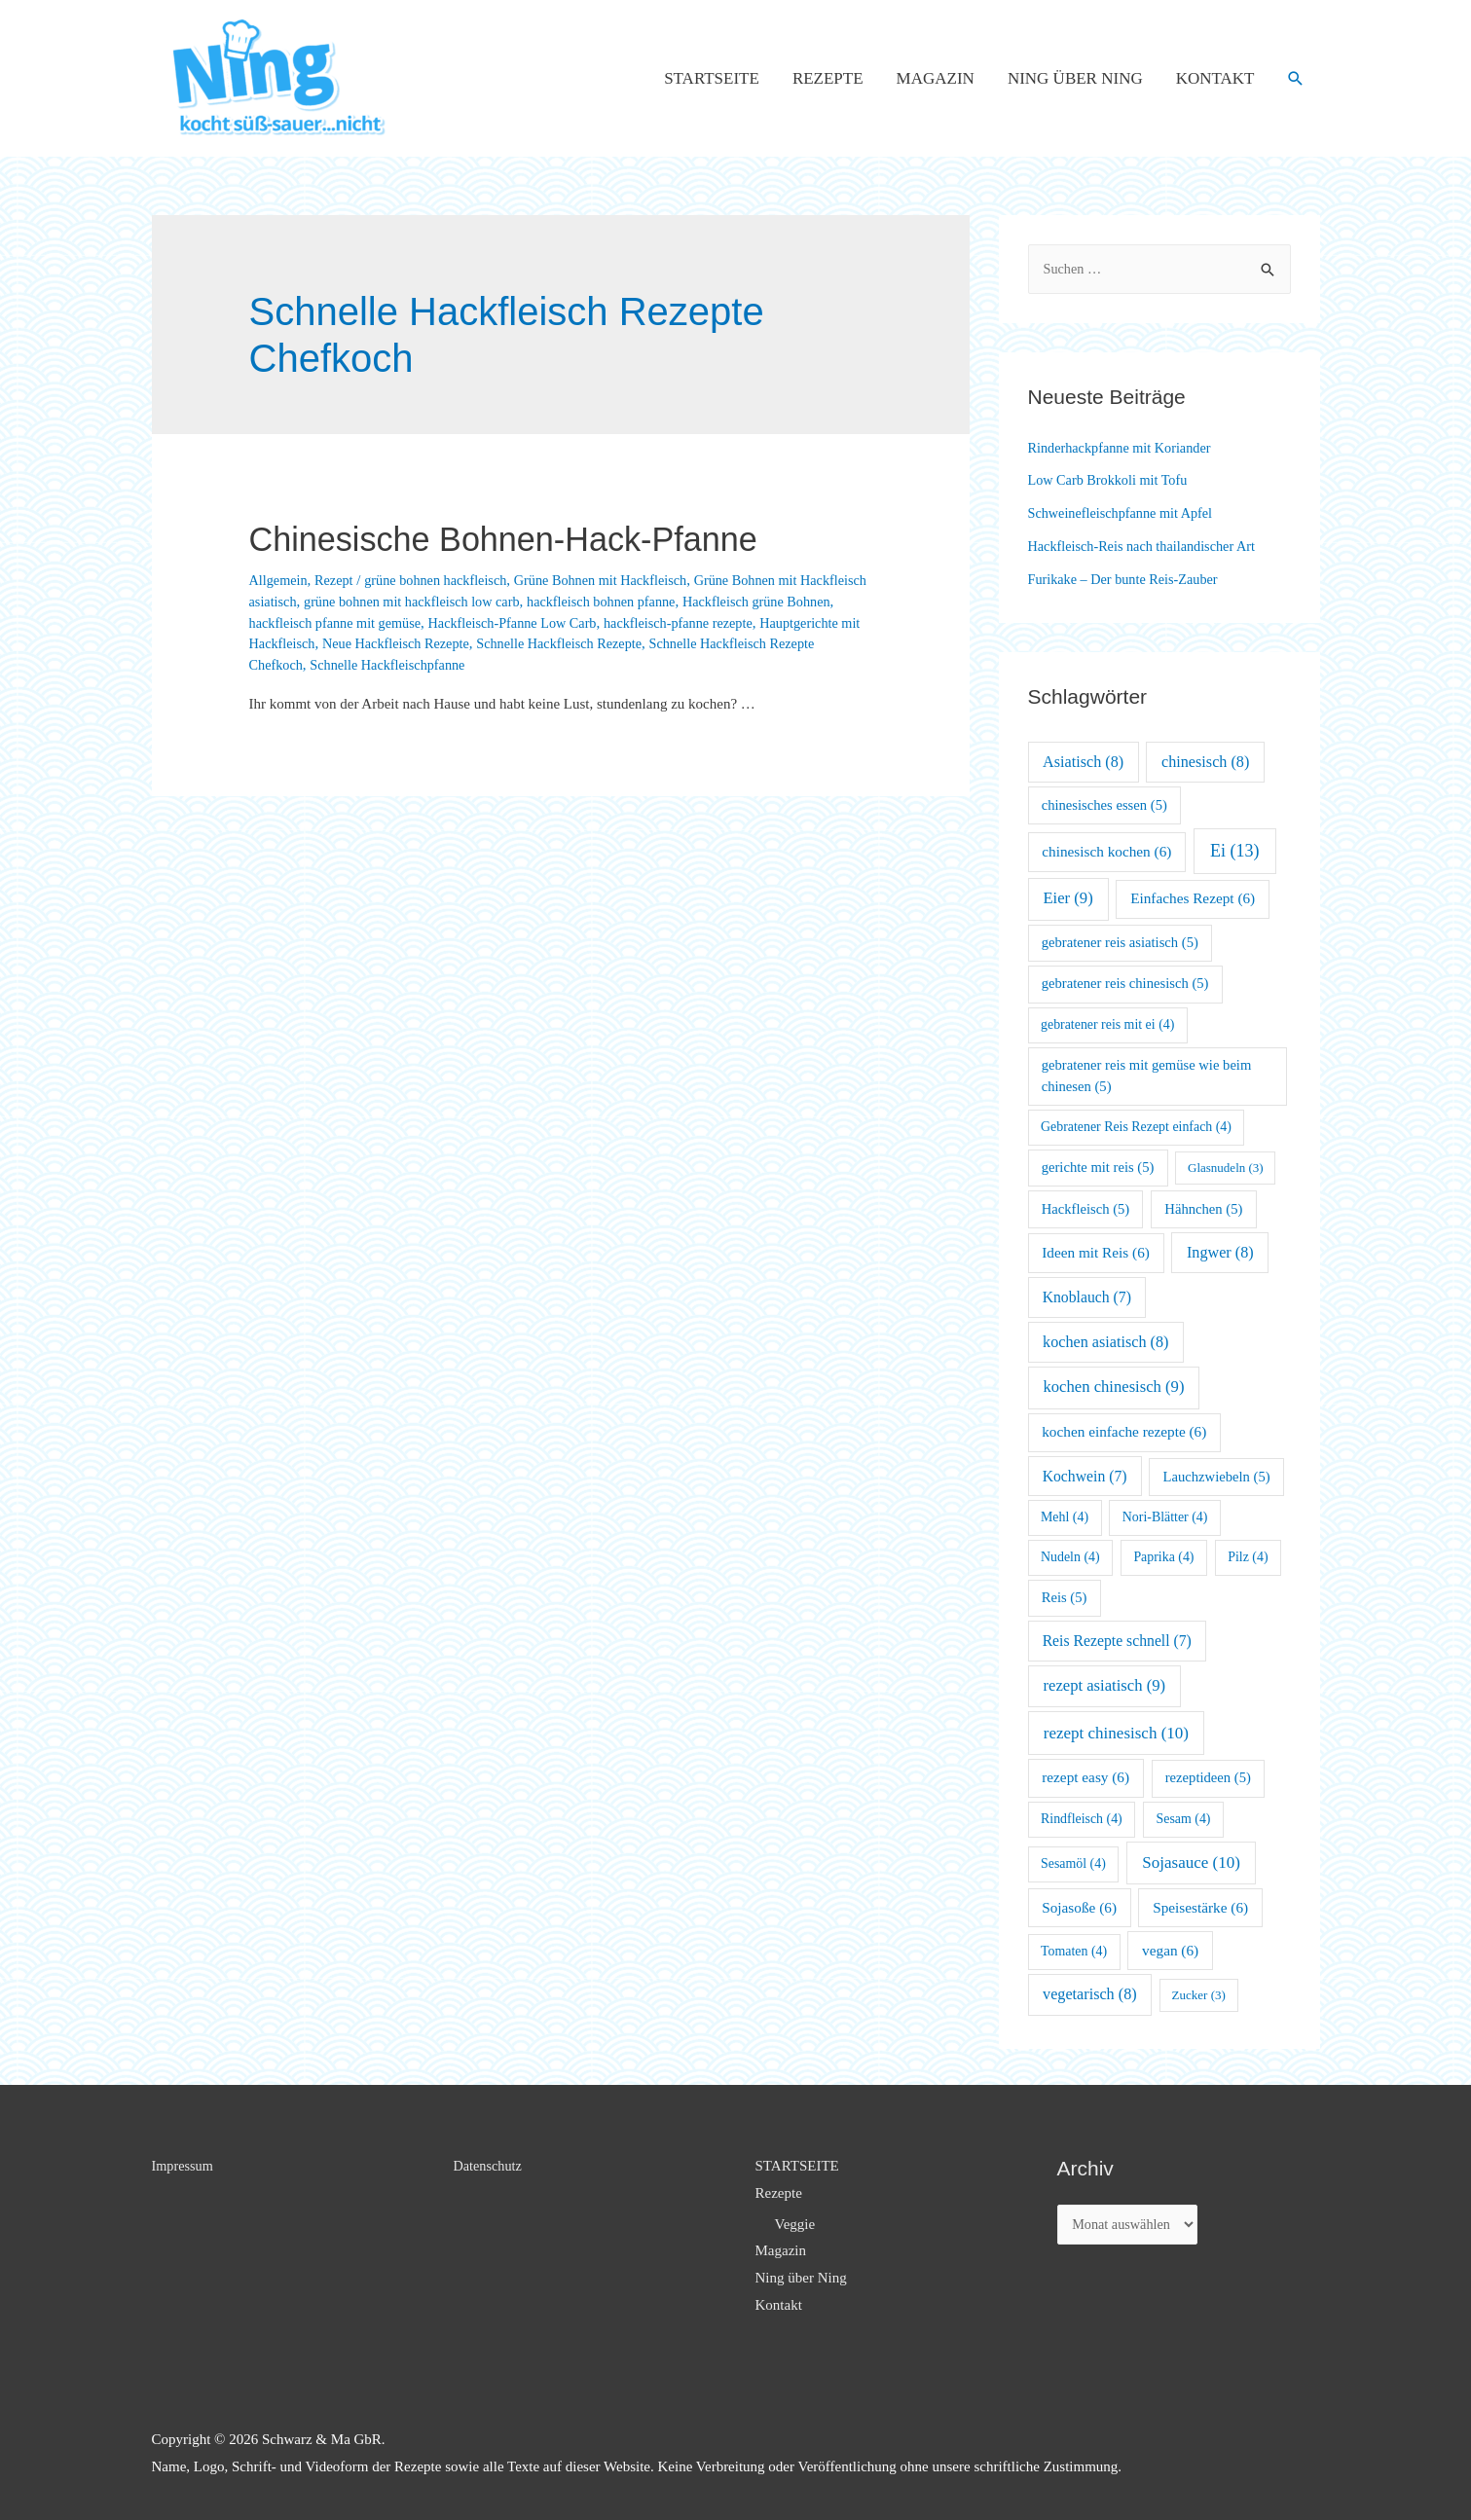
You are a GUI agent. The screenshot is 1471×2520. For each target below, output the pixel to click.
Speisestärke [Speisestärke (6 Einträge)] (1200, 1907)
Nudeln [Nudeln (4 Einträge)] (1070, 1557)
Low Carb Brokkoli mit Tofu (1112, 480)
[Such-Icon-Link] (1296, 79)
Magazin (936, 78)
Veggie (795, 2224)
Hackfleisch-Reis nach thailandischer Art (1148, 546)
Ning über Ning (1075, 78)
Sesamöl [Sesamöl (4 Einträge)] (1073, 1863)
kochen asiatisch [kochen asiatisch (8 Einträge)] (1105, 1341)
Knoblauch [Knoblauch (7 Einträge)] (1087, 1297)
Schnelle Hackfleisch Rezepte (734, 643)
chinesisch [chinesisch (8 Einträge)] (1205, 761)
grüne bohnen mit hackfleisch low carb (493, 601)
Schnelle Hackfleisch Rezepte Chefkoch (366, 665)
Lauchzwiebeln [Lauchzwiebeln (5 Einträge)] (1216, 1476)
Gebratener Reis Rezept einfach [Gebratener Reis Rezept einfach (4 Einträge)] (1136, 1126)
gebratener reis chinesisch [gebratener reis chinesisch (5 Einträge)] (1125, 983)
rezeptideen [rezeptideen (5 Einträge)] (1208, 1777)
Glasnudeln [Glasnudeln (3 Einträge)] (1226, 1167)
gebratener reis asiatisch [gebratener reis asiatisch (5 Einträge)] (1120, 942)
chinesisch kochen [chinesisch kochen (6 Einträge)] (1106, 851)
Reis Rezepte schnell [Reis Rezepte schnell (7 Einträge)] (1117, 1640)
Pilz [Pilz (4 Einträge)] (1248, 1557)
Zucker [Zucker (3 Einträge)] (1199, 1995)
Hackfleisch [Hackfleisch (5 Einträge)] (1086, 1209)
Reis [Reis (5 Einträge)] (1064, 1597)
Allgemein (280, 580)
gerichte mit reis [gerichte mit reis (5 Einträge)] (1098, 1167)
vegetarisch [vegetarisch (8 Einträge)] (1090, 1994)
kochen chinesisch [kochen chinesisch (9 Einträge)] (1113, 1386)
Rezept (337, 580)
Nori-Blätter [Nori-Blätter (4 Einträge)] (1165, 1517)
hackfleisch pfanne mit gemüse (429, 623)
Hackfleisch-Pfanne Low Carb (615, 623)
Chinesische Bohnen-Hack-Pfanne (546, 537)
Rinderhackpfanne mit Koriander (1124, 448)
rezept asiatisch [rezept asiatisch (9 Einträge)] (1104, 1685)
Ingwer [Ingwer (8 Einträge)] (1220, 1252)
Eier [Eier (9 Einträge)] (1067, 898)
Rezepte (828, 78)
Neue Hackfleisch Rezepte (562, 643)
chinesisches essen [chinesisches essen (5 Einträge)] (1104, 805)
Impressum (184, 2165)
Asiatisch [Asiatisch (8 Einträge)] (1083, 761)
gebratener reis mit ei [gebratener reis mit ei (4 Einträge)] (1107, 1024)
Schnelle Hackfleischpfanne (572, 665)
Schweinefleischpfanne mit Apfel (1125, 513)
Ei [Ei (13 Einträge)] (1235, 850)
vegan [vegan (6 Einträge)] (1170, 1950)
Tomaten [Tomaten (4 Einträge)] (1074, 1951)
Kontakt (1215, 78)
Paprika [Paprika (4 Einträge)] (1163, 1557)
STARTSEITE (711, 78)
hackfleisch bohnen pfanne (692, 601)
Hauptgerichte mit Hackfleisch (387, 643)
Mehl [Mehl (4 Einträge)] (1064, 1517)
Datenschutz (490, 2165)
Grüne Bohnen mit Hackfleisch (618, 580)
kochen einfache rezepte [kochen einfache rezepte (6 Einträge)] (1124, 1431)
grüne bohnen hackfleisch (445, 580)
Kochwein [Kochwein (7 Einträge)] (1085, 1476)
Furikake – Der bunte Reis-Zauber (1128, 579)
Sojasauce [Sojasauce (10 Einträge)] (1191, 1862)
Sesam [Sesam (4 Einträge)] (1184, 1818)
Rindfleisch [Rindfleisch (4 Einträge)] (1081, 1818)
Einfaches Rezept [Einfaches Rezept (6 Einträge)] (1192, 898)
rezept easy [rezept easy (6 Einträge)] (1085, 1777)
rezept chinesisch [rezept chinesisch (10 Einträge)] (1116, 1733)
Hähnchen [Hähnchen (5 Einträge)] (1203, 1209)
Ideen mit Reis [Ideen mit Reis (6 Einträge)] (1096, 1252)
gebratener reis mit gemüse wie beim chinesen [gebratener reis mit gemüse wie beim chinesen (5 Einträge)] (1147, 1075)
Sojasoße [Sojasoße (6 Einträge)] (1079, 1907)
